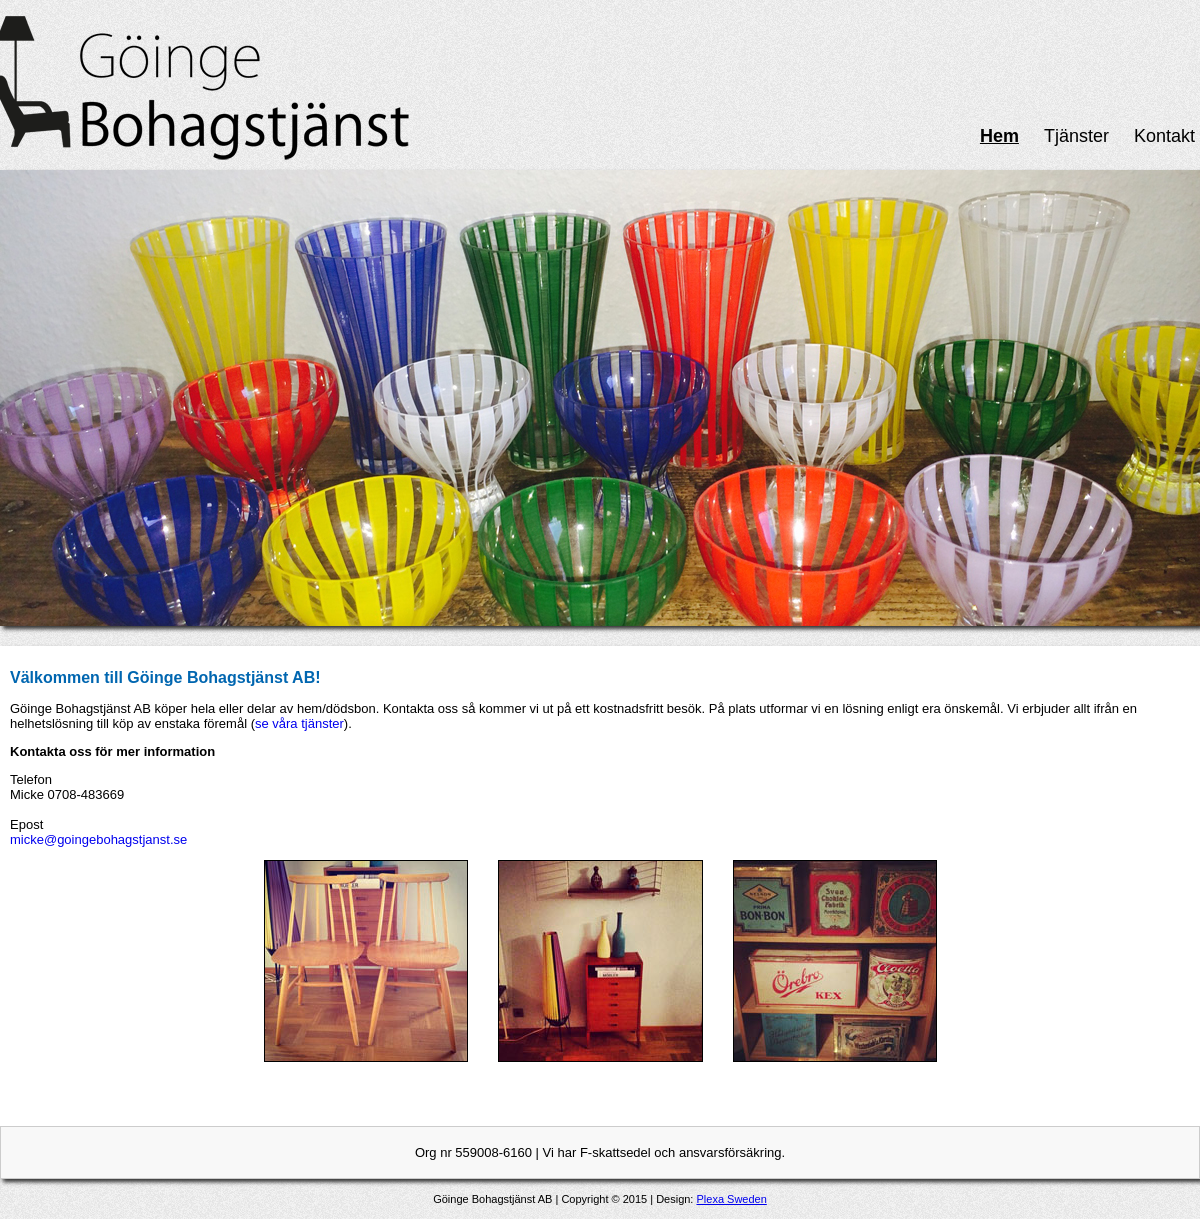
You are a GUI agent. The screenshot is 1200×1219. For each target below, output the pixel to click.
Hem (999, 136)
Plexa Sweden (731, 1199)
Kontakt (1164, 136)
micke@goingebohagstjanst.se (98, 839)
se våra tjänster (299, 723)
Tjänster (1076, 136)
